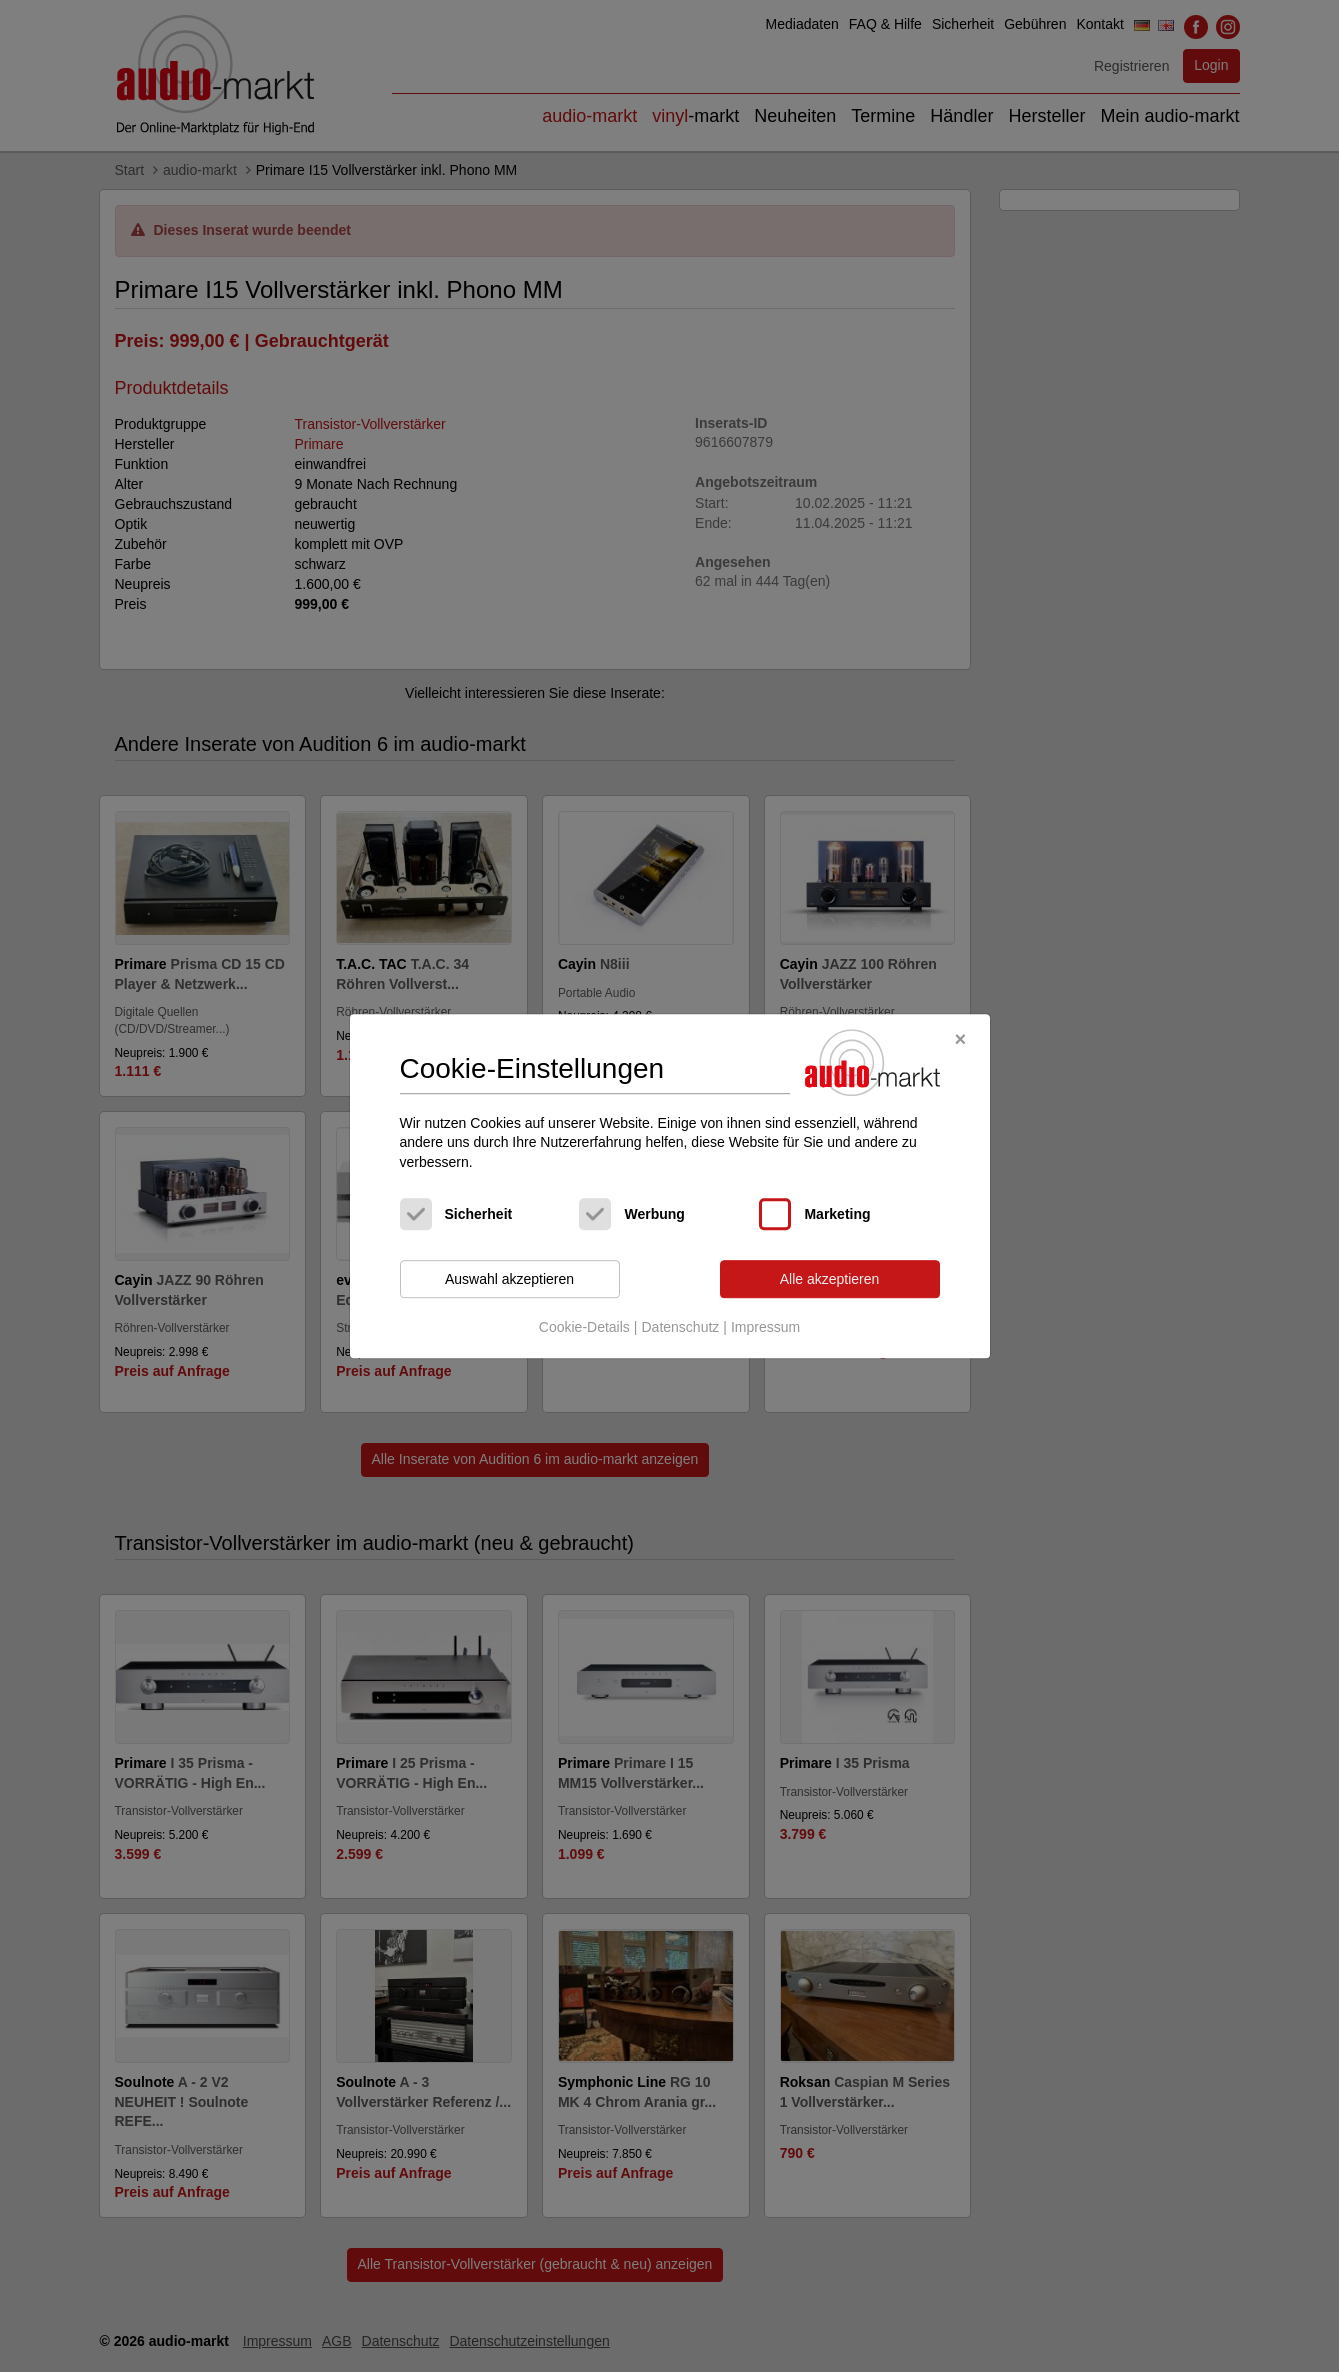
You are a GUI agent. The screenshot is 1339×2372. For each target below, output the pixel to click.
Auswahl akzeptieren (509, 1279)
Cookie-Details (584, 1327)
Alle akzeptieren (830, 1279)
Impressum (765, 1327)
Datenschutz (680, 1327)
